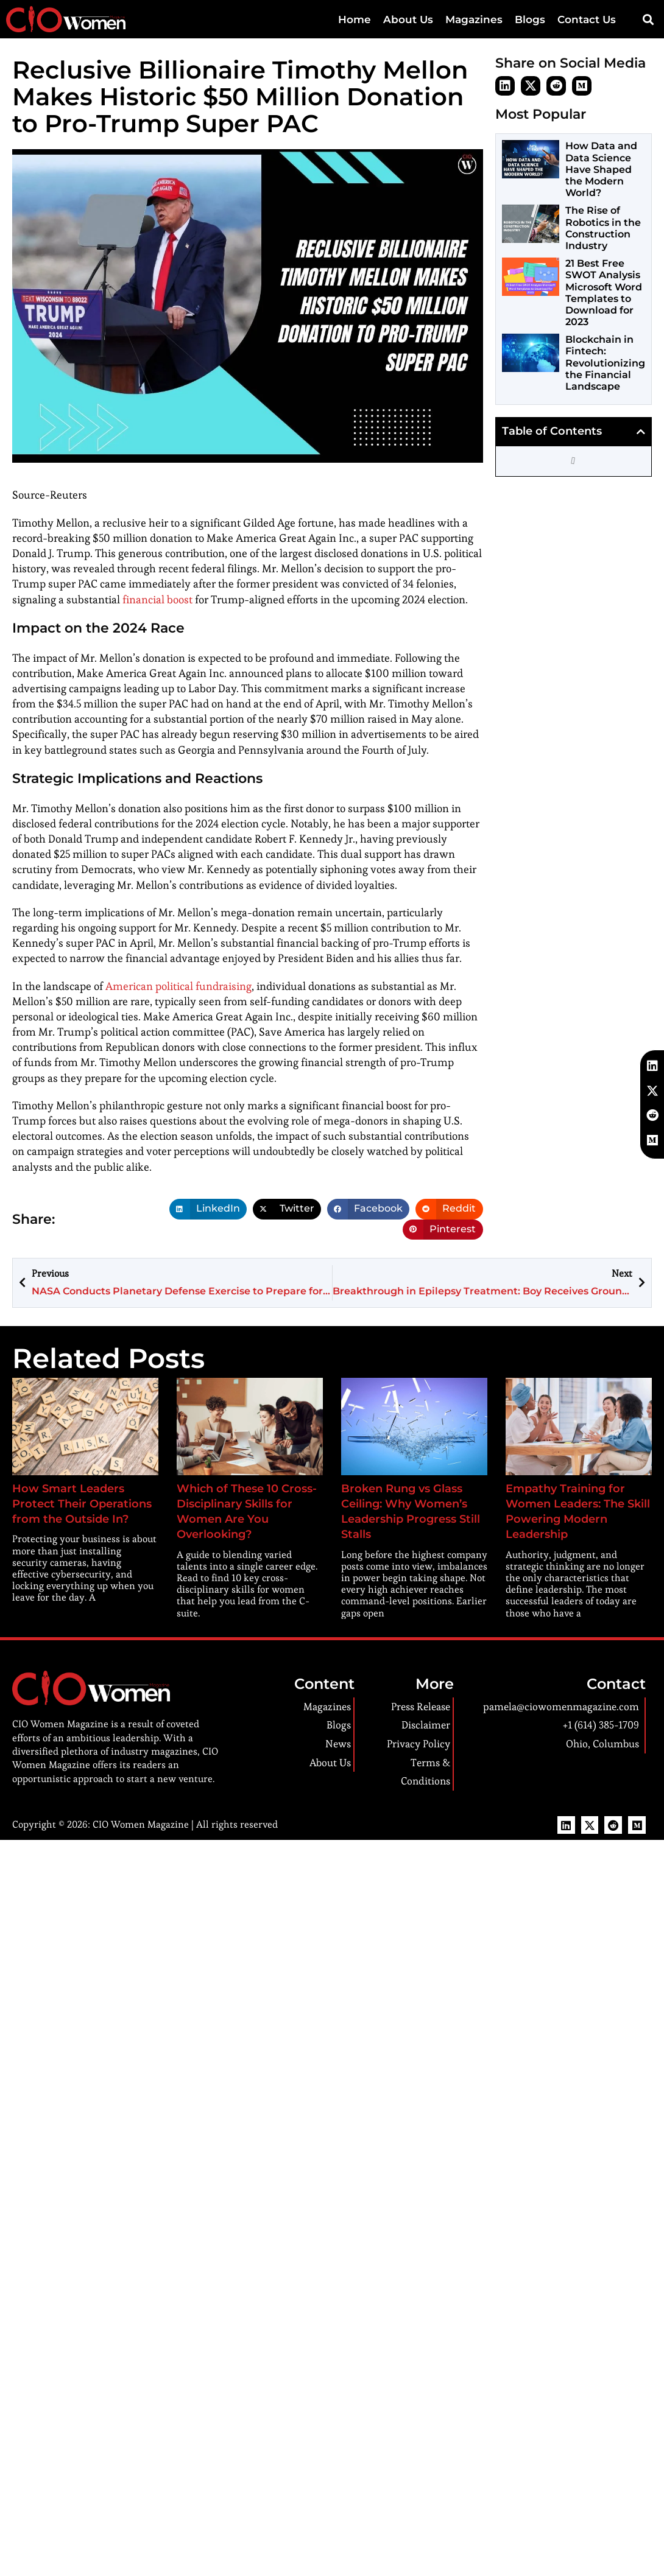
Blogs (530, 19)
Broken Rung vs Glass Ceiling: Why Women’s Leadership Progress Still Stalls (410, 1504)
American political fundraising (174, 986)
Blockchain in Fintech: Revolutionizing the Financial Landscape (605, 363)
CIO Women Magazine (138, 1809)
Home (354, 19)
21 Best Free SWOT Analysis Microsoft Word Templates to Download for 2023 (603, 293)
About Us (408, 19)
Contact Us (586, 19)
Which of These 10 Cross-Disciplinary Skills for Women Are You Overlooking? (245, 1504)
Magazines (474, 19)
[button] (648, 20)
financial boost (154, 600)
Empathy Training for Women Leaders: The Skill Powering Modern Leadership (574, 1504)
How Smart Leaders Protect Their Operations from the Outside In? (76, 1504)
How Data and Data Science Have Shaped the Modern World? (601, 169)
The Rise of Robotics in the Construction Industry (603, 228)
